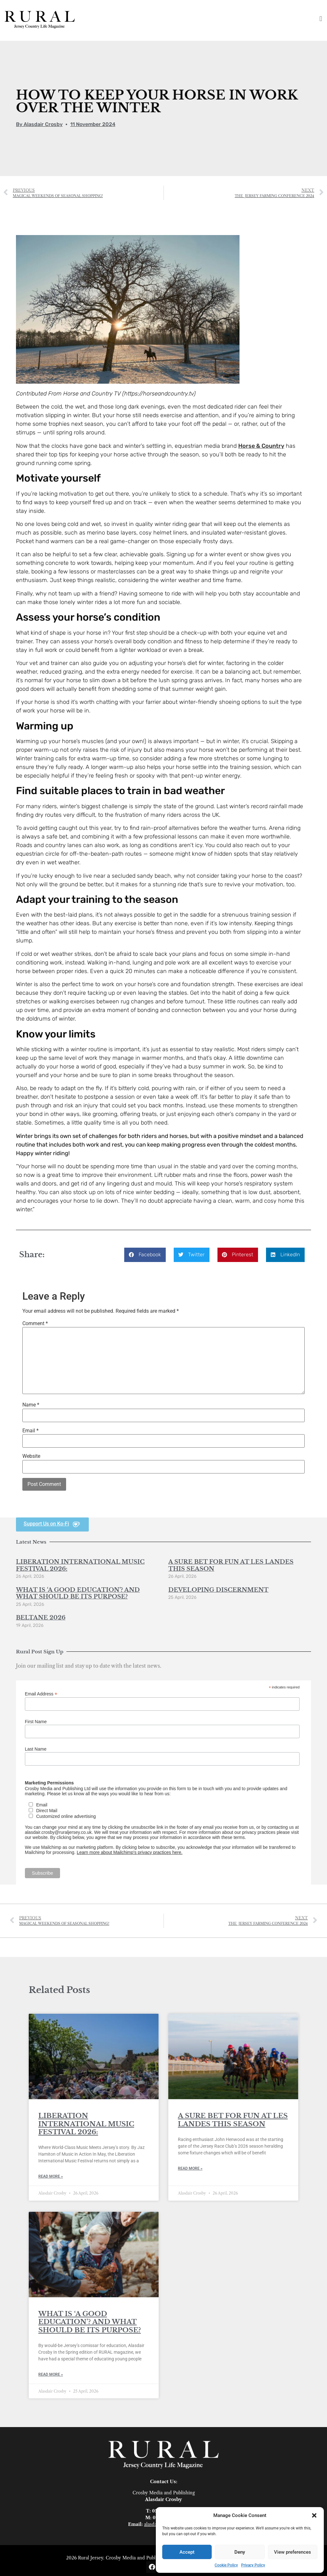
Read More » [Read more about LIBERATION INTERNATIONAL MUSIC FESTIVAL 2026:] (50, 2176)
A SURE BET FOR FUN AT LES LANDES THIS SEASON (230, 1565)
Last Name (36, 1749)
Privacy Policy (253, 2565)
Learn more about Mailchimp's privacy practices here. (129, 1852)
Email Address (41, 1693)
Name (30, 1404)
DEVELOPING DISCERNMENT (218, 1589)
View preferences (292, 2552)
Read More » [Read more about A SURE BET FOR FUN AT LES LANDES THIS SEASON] (190, 2168)
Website (31, 1456)
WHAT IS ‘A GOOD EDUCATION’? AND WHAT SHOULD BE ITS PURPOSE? (78, 1593)
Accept (186, 2552)
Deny (239, 2552)
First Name (36, 1721)
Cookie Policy (226, 2565)
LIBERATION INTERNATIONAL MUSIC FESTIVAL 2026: (80, 1565)
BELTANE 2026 (40, 1617)
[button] (314, 2515)
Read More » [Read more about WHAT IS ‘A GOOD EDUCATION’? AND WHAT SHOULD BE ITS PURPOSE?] (50, 2374)
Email (30, 1430)
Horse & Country (261, 445)
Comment (35, 1323)
